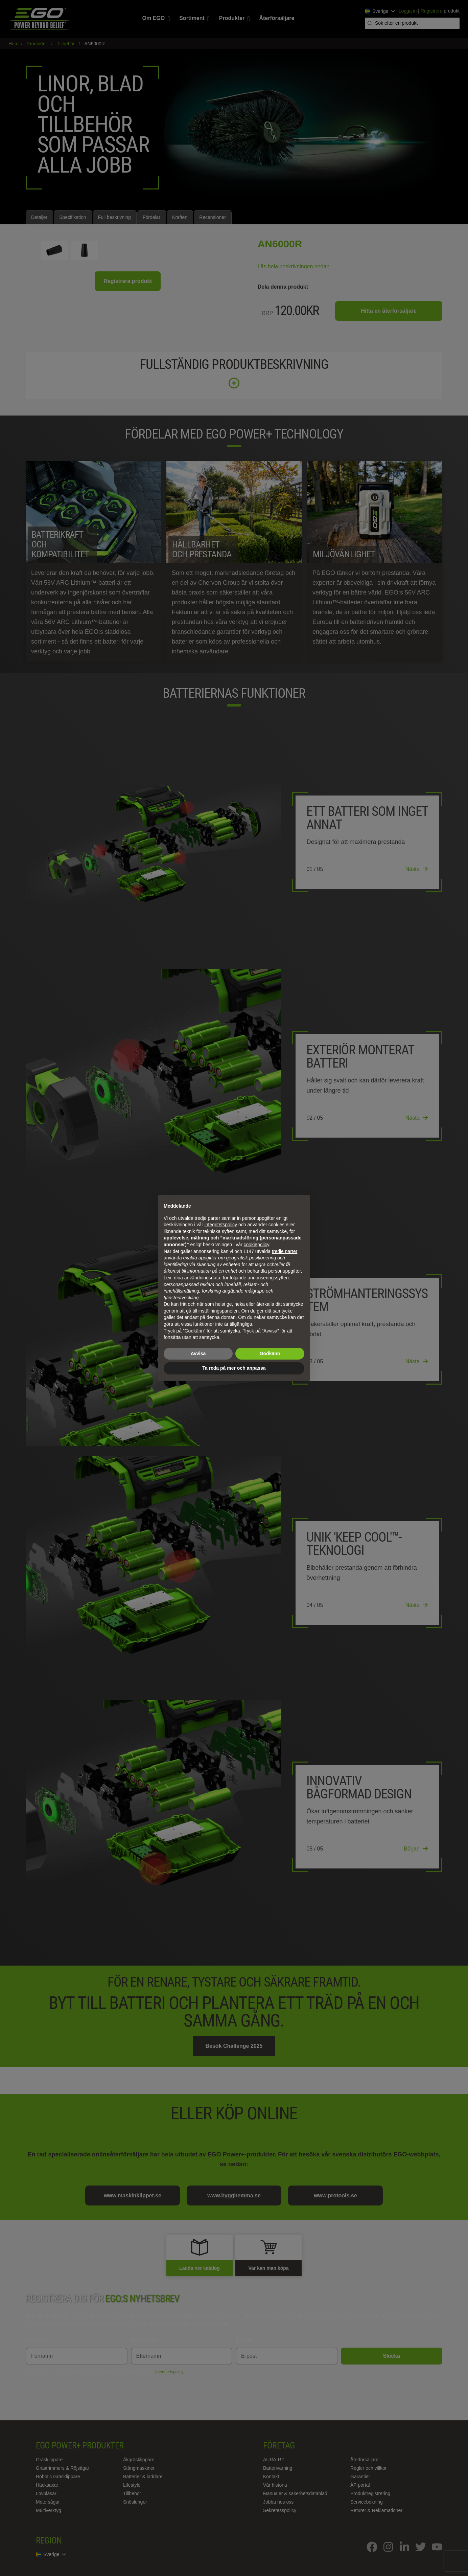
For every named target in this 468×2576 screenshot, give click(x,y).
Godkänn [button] (270, 1353)
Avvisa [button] (198, 1353)
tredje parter (284, 1251)
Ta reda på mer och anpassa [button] (233, 1368)
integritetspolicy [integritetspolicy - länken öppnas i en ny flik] (221, 1224)
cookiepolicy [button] (256, 1244)
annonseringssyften (268, 1277)
